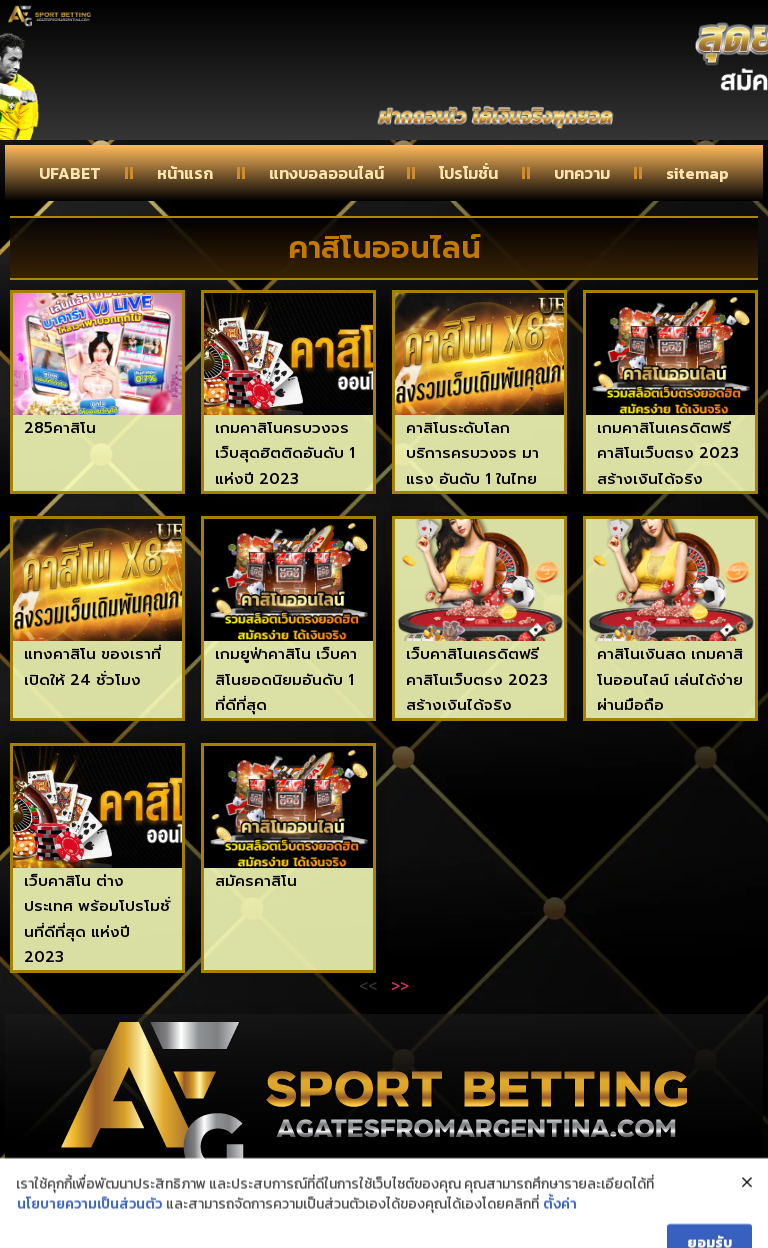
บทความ (582, 173)
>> (400, 985)
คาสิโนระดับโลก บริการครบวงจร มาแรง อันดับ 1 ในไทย (472, 453)
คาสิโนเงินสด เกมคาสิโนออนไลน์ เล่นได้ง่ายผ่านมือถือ (670, 679)
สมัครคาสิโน (256, 881)
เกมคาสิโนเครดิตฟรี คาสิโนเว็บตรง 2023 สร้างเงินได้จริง (668, 453)
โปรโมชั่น (468, 173)
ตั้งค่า (560, 1228)
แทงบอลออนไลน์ (326, 173)
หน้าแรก (185, 173)
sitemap (697, 173)
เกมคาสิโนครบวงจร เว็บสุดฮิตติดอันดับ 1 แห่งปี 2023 (285, 453)
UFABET (70, 173)
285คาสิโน (60, 428)
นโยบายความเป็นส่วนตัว (89, 1228)
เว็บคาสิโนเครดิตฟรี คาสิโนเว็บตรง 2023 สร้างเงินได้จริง (477, 679)
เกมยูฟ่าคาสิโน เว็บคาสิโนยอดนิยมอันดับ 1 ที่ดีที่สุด (286, 679)
